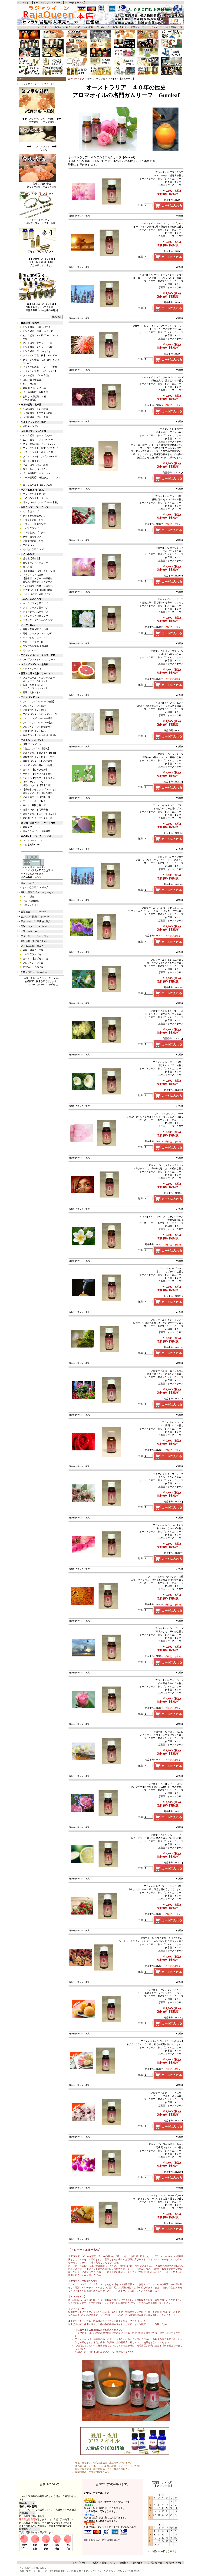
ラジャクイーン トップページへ (38, 84)
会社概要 (88, 27)
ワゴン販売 (28, 896)
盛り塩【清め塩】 (32, 558)
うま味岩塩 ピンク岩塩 (35, 408)
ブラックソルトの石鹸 (34, 494)
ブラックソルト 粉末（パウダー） (41, 448)
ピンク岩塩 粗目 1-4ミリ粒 (38, 331)
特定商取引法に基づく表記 (34, 941)
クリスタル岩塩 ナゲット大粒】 (40, 371)
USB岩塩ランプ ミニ (34, 528)
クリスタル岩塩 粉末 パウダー (40, 355)
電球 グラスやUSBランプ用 (37, 633)
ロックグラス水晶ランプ (35, 603)
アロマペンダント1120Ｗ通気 (37, 718)
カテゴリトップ (76, 78)
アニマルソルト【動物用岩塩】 (39, 590)
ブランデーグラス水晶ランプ (37, 620)
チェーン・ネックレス (34, 801)
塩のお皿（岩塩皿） (33, 379)
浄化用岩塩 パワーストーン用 (39, 571)
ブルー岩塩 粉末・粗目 (35, 465)
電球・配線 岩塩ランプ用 (35, 629)
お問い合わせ (119, 27)
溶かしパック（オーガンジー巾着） (41, 502)
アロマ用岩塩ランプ (33, 541)
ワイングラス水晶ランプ (35, 616)
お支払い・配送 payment (35, 916)
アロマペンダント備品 (34, 731)
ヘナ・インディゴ (33, 668)
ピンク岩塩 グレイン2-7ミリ (38, 439)
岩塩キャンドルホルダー (35, 562)
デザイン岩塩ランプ (33, 520)
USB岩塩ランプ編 (32, 954)
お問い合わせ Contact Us (34, 972)
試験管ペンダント (32, 744)
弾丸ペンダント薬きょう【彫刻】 (40, 752)
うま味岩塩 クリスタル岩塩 (37, 413)
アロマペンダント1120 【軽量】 (39, 701)
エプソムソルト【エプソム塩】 (39, 485)
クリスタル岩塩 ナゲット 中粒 (40, 367)
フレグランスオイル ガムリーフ (39, 659)
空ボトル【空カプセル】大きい (39, 778)
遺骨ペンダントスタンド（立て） (40, 813)
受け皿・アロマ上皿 (33, 642)
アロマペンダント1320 (34, 710)
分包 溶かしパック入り (35, 469)
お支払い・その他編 (33, 967)
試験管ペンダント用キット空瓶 (39, 757)
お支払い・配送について (67, 27)
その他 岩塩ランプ (33, 549)
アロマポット (30, 545)
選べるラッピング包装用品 (36, 831)
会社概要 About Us (33, 911)
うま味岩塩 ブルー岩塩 (35, 417)
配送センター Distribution (34, 926)
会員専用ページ (174, 27)
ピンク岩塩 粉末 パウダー (37, 327)
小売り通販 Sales (30, 931)
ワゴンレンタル (31, 905)
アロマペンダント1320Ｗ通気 (38, 722)
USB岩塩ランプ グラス (35, 532)
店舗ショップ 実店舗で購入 (36, 921)
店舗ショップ (137, 27)
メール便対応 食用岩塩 (35, 392)
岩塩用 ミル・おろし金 (34, 388)
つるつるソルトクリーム (35, 498)
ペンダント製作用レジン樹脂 (37, 765)
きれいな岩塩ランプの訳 (35, 887)
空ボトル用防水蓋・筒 (34, 805)
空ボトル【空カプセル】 (35, 769)
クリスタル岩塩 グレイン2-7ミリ (40, 444)
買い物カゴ (103, 27)
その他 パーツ (31, 650)
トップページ (44, 27)
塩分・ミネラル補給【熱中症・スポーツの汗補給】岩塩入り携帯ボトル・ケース (39, 578)
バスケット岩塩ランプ (34, 524)
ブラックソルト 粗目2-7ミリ (38, 452)
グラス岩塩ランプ (32, 536)
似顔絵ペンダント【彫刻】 (36, 748)
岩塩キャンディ (31, 426)
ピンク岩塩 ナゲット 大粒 (37, 347)
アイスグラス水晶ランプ (35, 607)
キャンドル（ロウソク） (35, 637)
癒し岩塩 (27, 567)
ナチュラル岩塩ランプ (34, 515)
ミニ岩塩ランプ (31, 511)
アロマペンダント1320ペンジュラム (41, 714)
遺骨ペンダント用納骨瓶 (35, 809)
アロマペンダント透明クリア (37, 726)
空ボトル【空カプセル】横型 (37, 773)
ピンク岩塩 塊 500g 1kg (36, 351)
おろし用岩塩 (30, 384)
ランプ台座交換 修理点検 (35, 646)
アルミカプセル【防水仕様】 (37, 797)
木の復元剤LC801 (32, 844)
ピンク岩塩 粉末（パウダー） (39, 435)
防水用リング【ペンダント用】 (39, 818)
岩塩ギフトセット (32, 827)
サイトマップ (155, 27)
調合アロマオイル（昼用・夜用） (40, 735)
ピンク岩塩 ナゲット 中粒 (37, 343)
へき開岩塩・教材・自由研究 (37, 586)
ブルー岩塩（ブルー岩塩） (36, 375)
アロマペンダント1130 (34, 705)
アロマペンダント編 (33, 962)
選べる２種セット (32, 460)
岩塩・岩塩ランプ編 (33, 950)
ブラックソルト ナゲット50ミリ (40, 456)
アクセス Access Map (34, 936)
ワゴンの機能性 (31, 900)
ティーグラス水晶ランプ (35, 611)
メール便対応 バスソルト (36, 473)
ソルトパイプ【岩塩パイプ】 (37, 594)
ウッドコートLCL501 (33, 840)
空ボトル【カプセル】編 (35, 958)
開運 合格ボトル (32, 692)
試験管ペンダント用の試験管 (37, 761)
